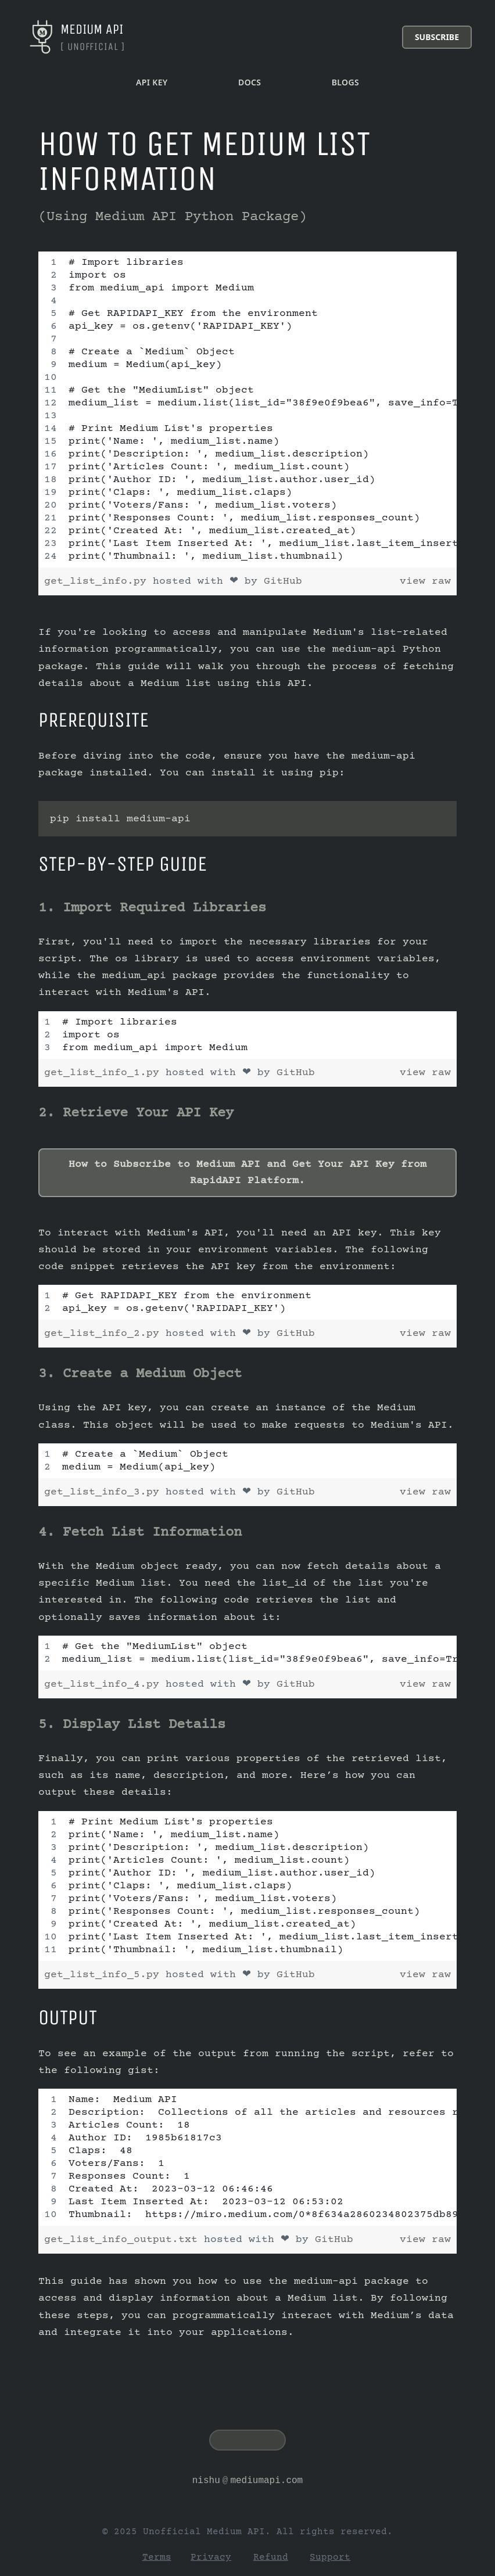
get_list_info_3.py (105, 1492)
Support (330, 2557)
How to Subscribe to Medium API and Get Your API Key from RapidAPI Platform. (247, 1173)
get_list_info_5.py (105, 1975)
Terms (156, 2557)
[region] (247, 409)
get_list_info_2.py (105, 1333)
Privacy (211, 2557)
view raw (425, 581)
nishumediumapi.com (247, 2481)
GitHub (283, 581)
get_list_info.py (98, 581)
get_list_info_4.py (105, 1684)
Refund (270, 2557)
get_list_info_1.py (105, 1073)
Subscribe (437, 36)
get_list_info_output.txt (124, 2240)
